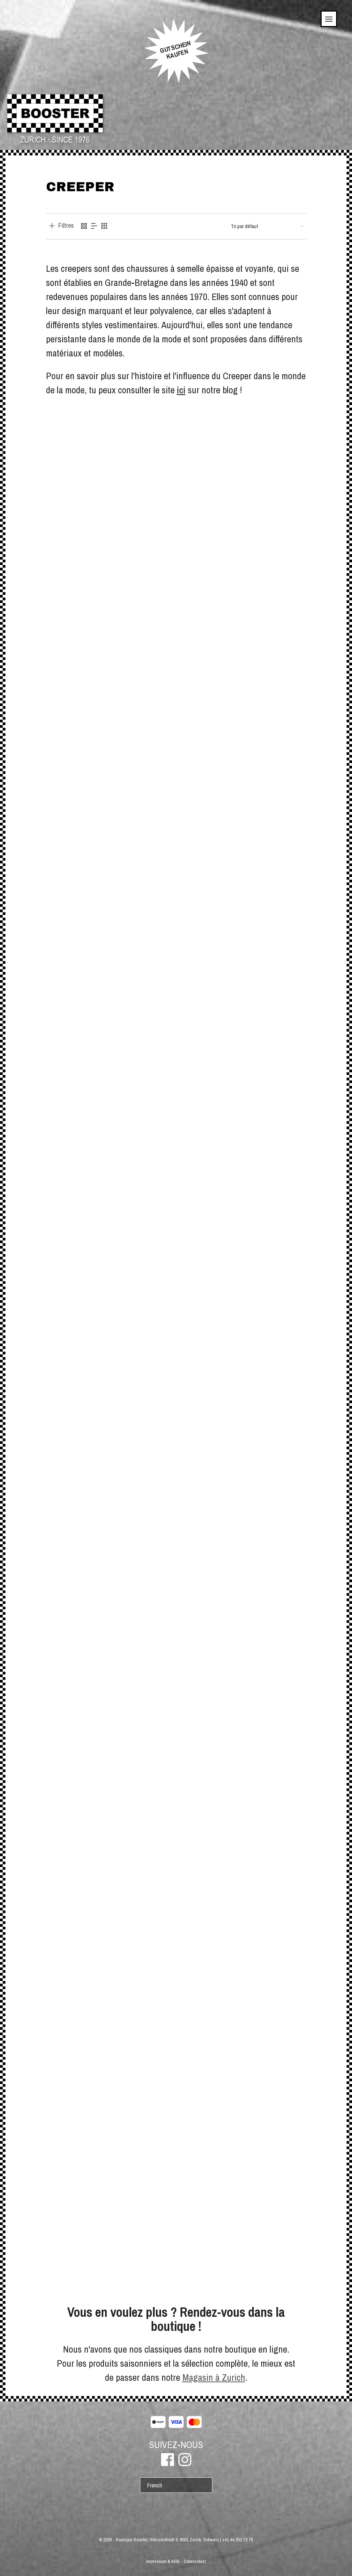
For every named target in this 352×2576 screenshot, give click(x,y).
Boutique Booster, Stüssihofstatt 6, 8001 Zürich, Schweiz (167, 2540)
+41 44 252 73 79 (237, 2540)
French (154, 2485)
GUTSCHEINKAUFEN (175, 50)
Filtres (66, 226)
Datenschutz (195, 2561)
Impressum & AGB (163, 2561)
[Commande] (267, 226)
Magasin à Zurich (213, 2377)
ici (181, 390)
